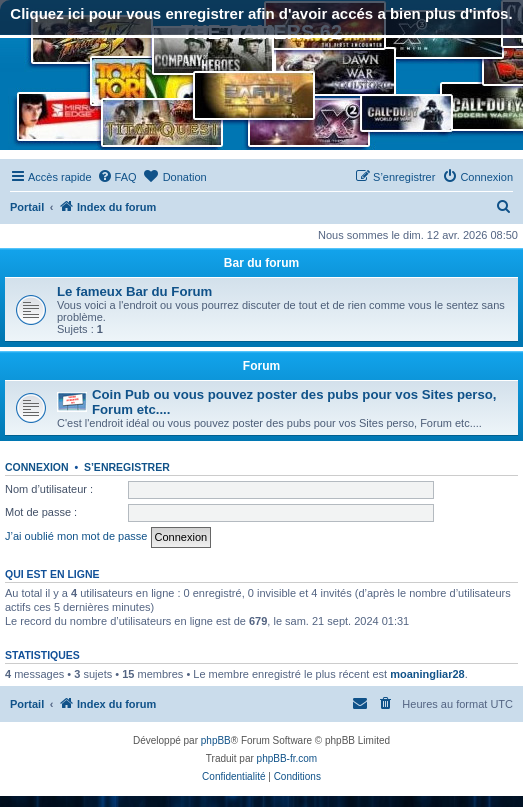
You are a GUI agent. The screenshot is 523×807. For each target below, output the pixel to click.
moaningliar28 (427, 674)
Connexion (37, 467)
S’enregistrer (127, 467)
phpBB (216, 740)
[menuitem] (117, 177)
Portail (27, 207)
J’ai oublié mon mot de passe (76, 536)
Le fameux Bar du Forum (134, 291)
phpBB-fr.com (287, 758)
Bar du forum (261, 263)
